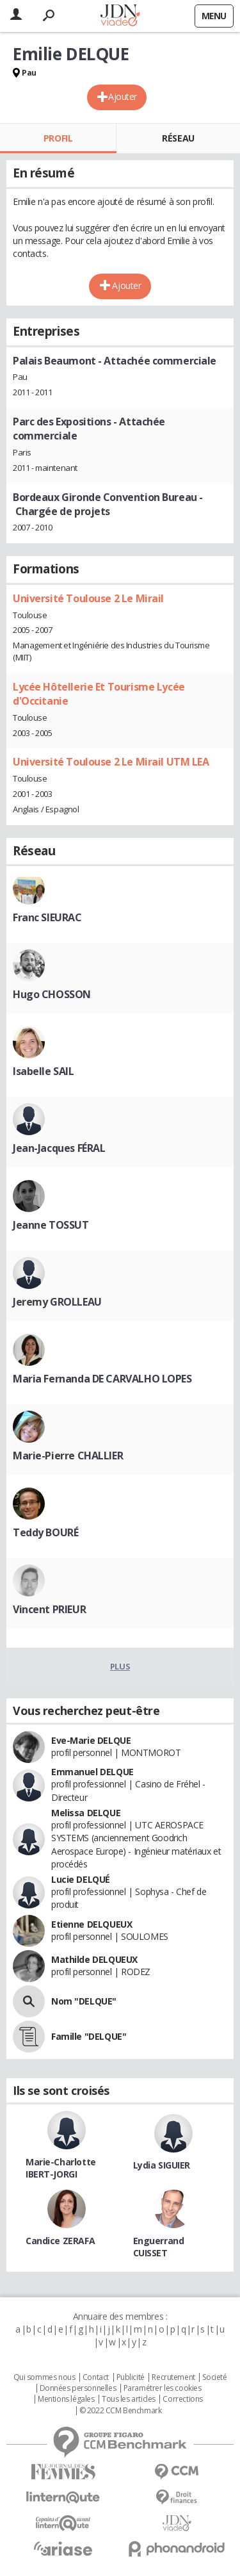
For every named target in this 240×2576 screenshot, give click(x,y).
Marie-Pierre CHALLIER (68, 1455)
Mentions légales (66, 2399)
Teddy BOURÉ (45, 1532)
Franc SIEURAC (47, 917)
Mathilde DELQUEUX (94, 1959)
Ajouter (122, 96)
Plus (120, 1666)
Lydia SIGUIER (162, 2165)
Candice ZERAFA (60, 2241)
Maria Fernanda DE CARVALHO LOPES (102, 1379)
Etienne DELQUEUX (91, 1924)
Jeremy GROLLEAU (57, 1302)
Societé (214, 2377)
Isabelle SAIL (43, 1071)
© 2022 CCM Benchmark (120, 2410)
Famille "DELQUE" (88, 2036)
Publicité (130, 2377)
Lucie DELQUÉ (80, 1879)
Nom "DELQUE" (83, 2001)
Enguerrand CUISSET (158, 2247)
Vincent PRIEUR (49, 1609)
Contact (96, 2377)
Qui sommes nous (44, 2377)
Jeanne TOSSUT (51, 1225)
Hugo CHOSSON (52, 994)
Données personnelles (78, 2388)
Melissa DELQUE (85, 1813)
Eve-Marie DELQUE (91, 1740)
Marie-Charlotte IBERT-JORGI (61, 2168)
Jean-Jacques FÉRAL (59, 1148)
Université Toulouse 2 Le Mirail (88, 598)
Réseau (178, 138)
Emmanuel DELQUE (92, 1772)
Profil (58, 138)
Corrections (182, 2399)
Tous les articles (129, 2399)
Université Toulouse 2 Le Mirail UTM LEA (111, 762)
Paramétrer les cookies (163, 2388)
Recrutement (173, 2377)
